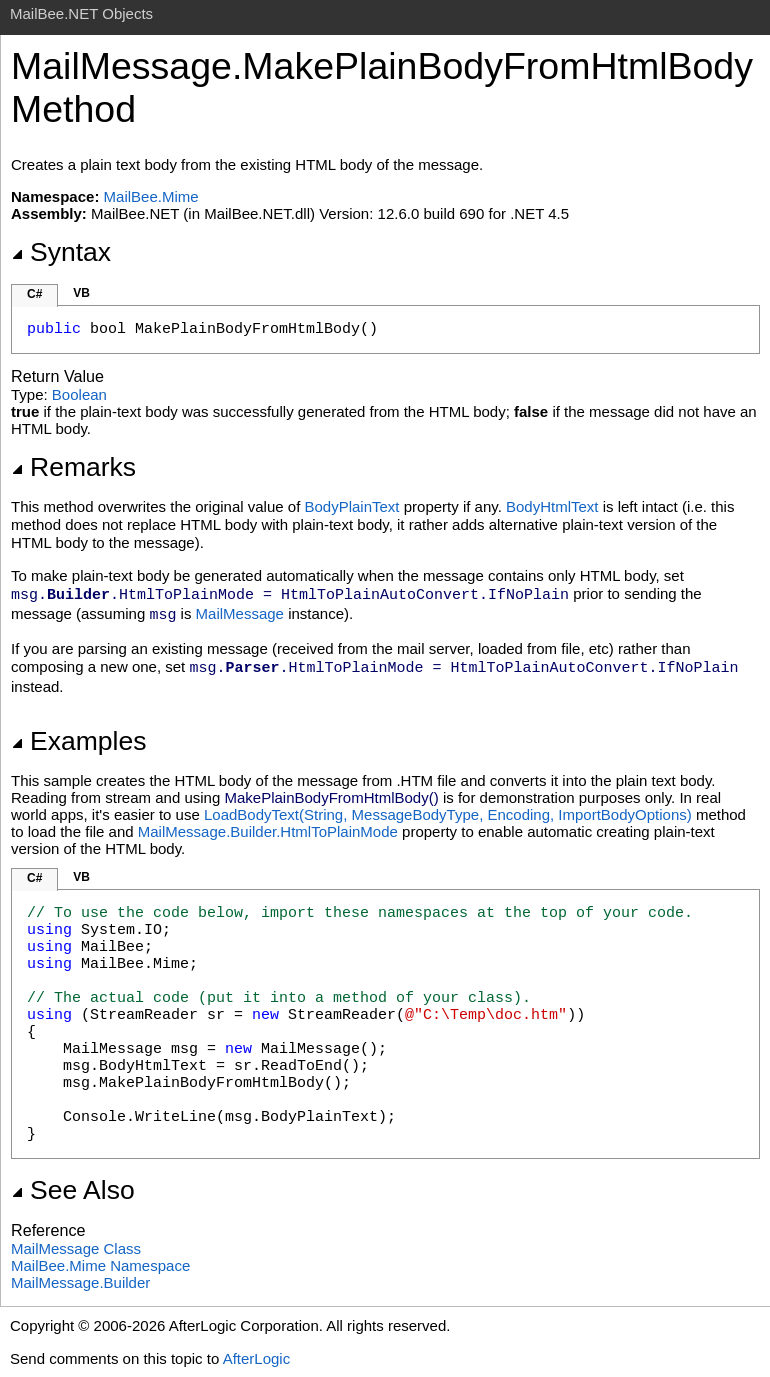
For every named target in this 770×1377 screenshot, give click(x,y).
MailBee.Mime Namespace (100, 1265)
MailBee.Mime (151, 196)
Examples (78, 741)
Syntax (61, 252)
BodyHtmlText (552, 506)
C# (34, 294)
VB (81, 293)
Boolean (79, 394)
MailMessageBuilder (80, 1282)
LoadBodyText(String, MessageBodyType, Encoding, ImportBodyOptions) (448, 814)
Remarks (73, 467)
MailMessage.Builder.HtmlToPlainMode (268, 831)
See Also (73, 1190)
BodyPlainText (351, 506)
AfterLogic (257, 1358)
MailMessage (240, 613)
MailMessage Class (76, 1248)
